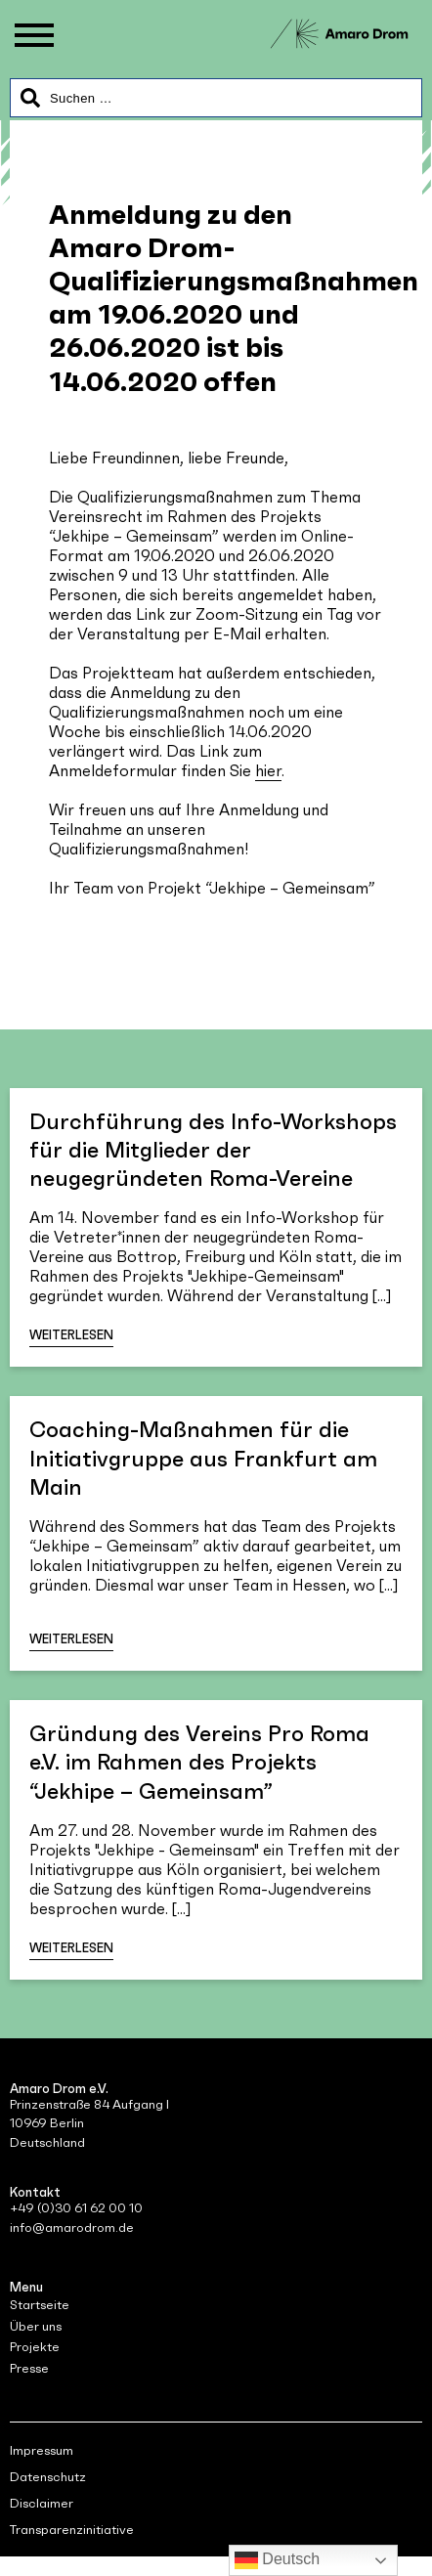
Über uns (36, 2326)
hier (268, 770)
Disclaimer (41, 2503)
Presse (29, 2368)
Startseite (39, 2304)
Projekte (35, 2346)
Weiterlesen (71, 1335)
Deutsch (277, 2560)
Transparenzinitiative (72, 2529)
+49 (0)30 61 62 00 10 (76, 2208)
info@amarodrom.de (72, 2227)
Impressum (41, 2450)
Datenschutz (48, 2476)
